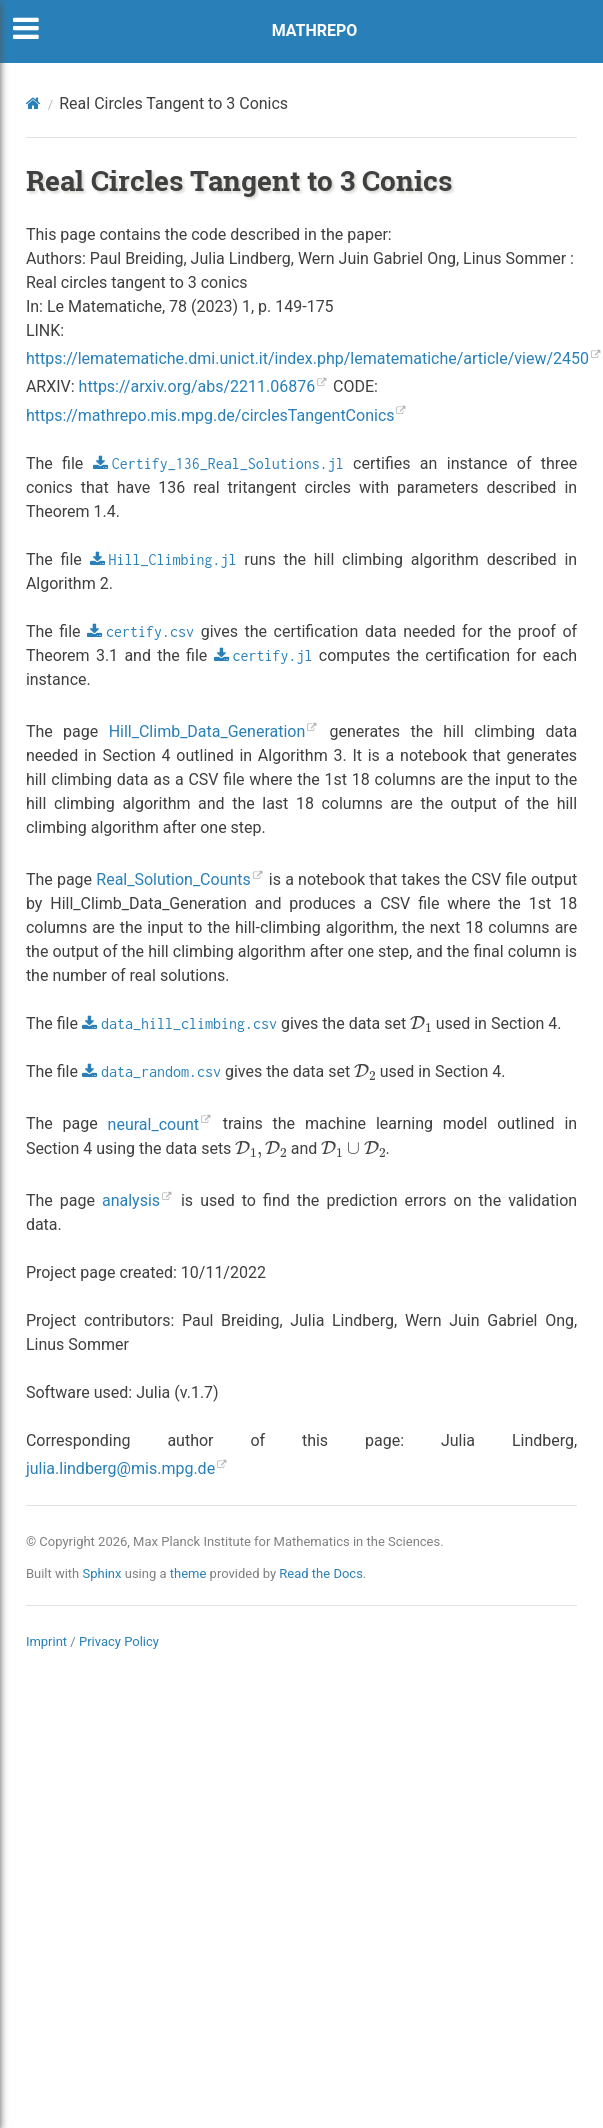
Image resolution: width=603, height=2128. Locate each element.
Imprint (46, 1641)
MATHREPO (315, 30)
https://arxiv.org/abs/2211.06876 (197, 386)
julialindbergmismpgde (120, 1468)
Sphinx (102, 1573)
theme (188, 1573)
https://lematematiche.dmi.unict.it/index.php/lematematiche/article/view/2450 (307, 358)
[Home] (33, 103)
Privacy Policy (119, 1641)
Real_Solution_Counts (173, 879)
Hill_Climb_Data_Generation (207, 731)
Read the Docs (321, 1573)
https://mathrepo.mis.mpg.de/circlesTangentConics (210, 415)
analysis (131, 1200)
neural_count (153, 1124)
